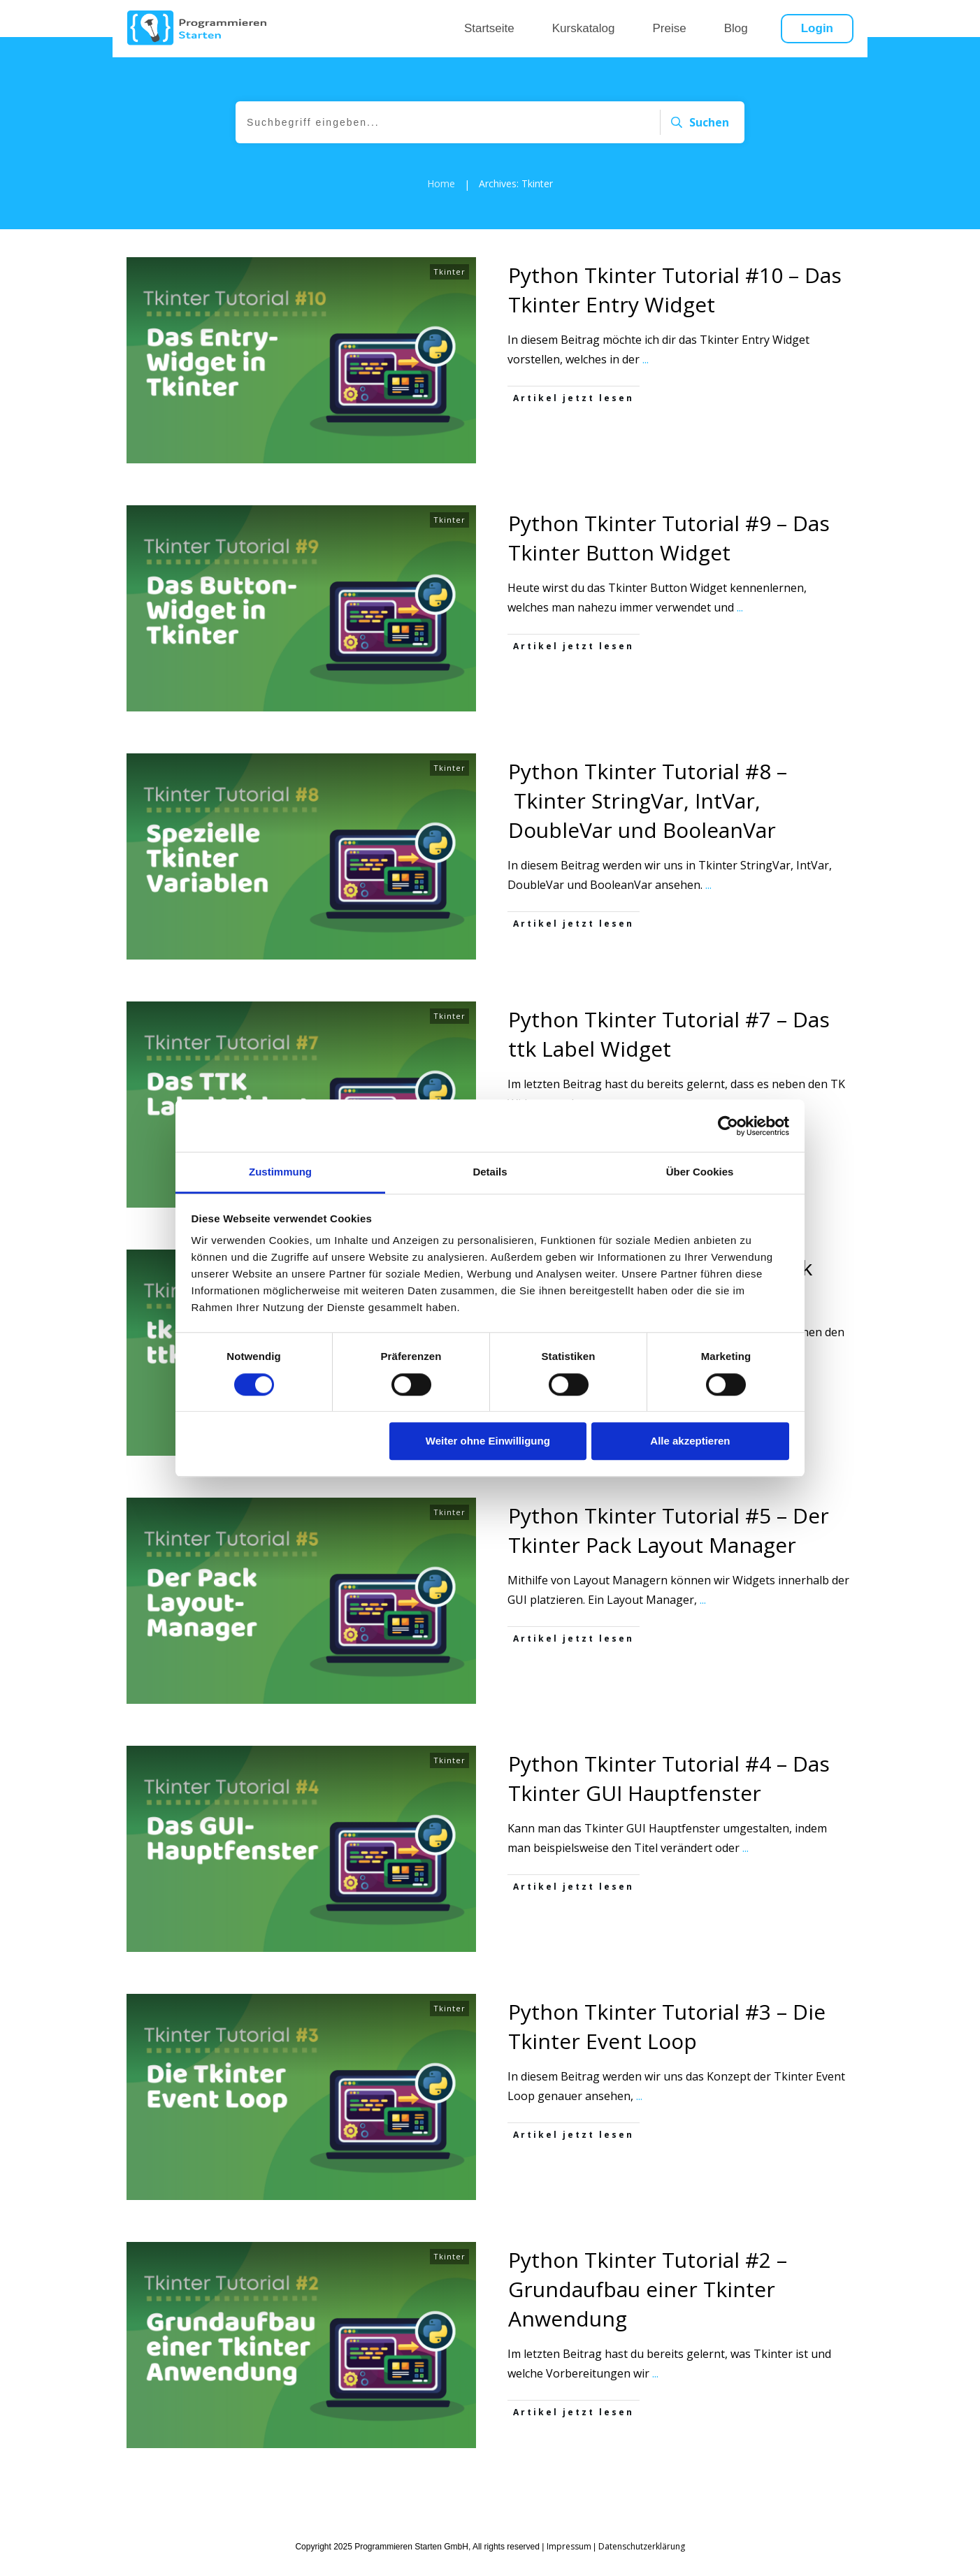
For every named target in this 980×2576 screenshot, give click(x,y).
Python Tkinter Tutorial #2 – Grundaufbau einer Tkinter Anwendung (647, 2309)
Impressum (569, 2546)
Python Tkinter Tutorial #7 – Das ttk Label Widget (669, 1054)
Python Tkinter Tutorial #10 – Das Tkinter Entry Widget (675, 310)
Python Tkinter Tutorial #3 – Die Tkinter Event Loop (667, 2047)
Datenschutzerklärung (641, 2546)
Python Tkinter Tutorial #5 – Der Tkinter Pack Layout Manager (668, 1550)
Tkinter (449, 292)
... (645, 379)
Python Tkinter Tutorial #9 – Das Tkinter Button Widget (669, 558)
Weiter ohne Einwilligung (488, 1441)
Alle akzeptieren (690, 1441)
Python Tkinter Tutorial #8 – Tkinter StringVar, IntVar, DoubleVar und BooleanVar (647, 820)
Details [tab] (490, 1172)
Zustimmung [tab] (280, 1172)
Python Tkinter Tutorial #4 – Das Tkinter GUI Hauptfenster (669, 1799)
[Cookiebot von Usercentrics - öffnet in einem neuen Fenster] (728, 1125)
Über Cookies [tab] (700, 1172)
